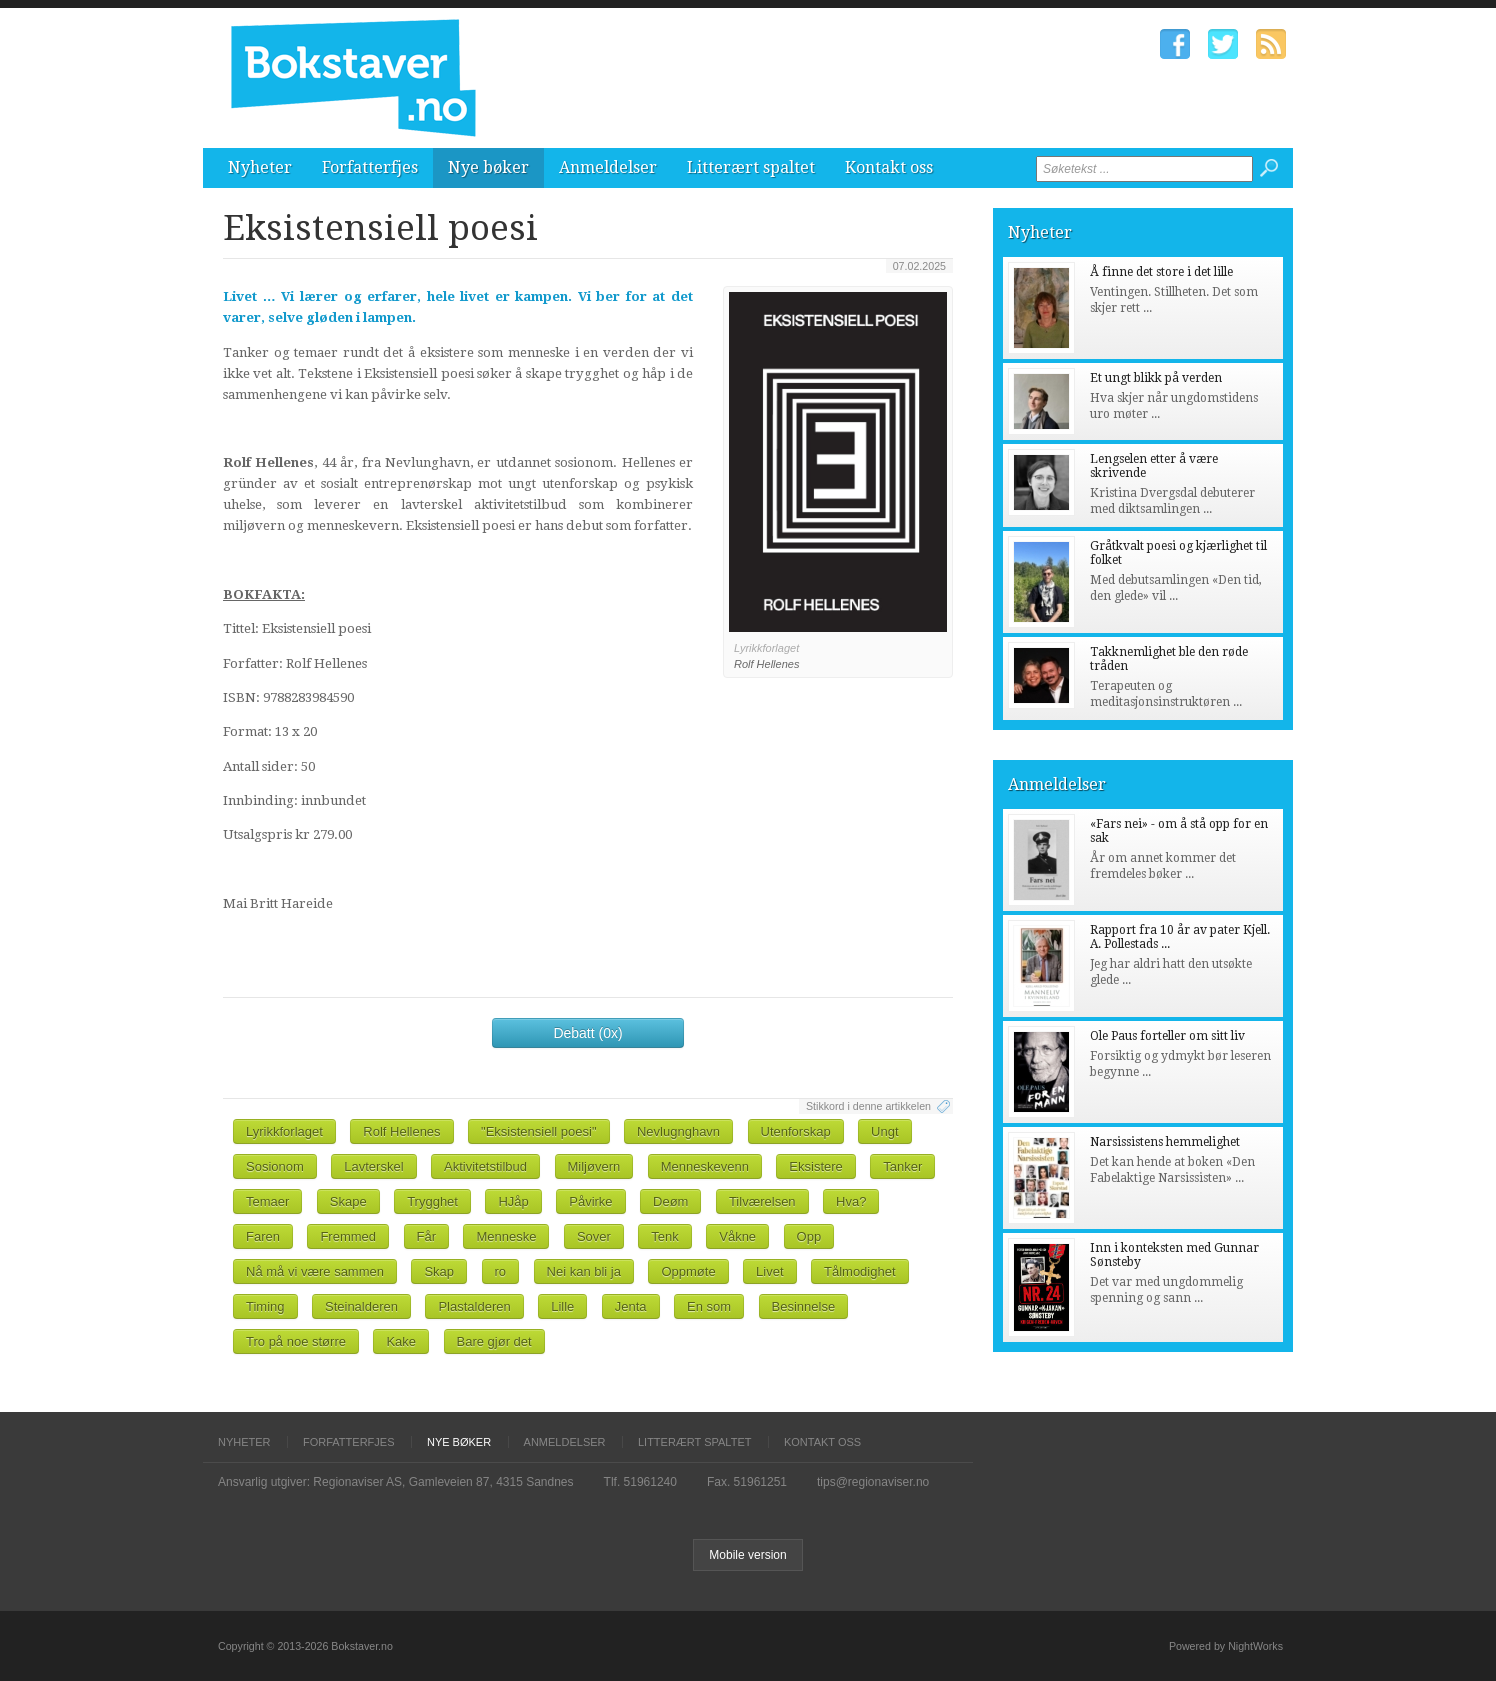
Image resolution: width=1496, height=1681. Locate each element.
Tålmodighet (860, 1271)
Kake (401, 1341)
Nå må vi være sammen (315, 1271)
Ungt (884, 1131)
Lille (562, 1306)
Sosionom (275, 1166)
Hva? (851, 1201)
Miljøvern (594, 1166)
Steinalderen (361, 1306)
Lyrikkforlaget (284, 1131)
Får (427, 1236)
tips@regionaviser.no (873, 1482)
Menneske (506, 1236)
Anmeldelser (608, 167)
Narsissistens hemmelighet (1165, 1142)
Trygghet (432, 1201)
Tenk (664, 1236)
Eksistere (815, 1166)
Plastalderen (474, 1306)
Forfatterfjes (370, 167)
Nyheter (260, 167)
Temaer (267, 1201)
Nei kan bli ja (584, 1271)
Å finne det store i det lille (1161, 272)
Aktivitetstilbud (485, 1166)
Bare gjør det (494, 1341)
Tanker (902, 1166)
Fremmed (348, 1236)
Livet (769, 1271)
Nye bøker (488, 167)
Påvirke (590, 1201)
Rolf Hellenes (401, 1131)
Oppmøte (688, 1271)
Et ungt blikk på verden (1156, 378)
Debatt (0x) (587, 1033)
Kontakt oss (889, 167)
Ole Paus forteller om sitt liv (1167, 1036)
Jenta (631, 1306)
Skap (439, 1271)
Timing (265, 1306)
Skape (348, 1201)
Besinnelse (804, 1306)
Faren (263, 1236)
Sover (594, 1236)
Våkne (737, 1236)
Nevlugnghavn (678, 1131)
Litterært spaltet (751, 167)
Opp (809, 1236)
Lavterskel (373, 1166)
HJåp (513, 1201)
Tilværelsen (762, 1201)
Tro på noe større (296, 1341)
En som (709, 1306)
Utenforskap (796, 1131)
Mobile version (747, 1555)
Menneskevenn (705, 1166)
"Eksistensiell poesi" (538, 1131)
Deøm (670, 1201)
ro (501, 1271)
